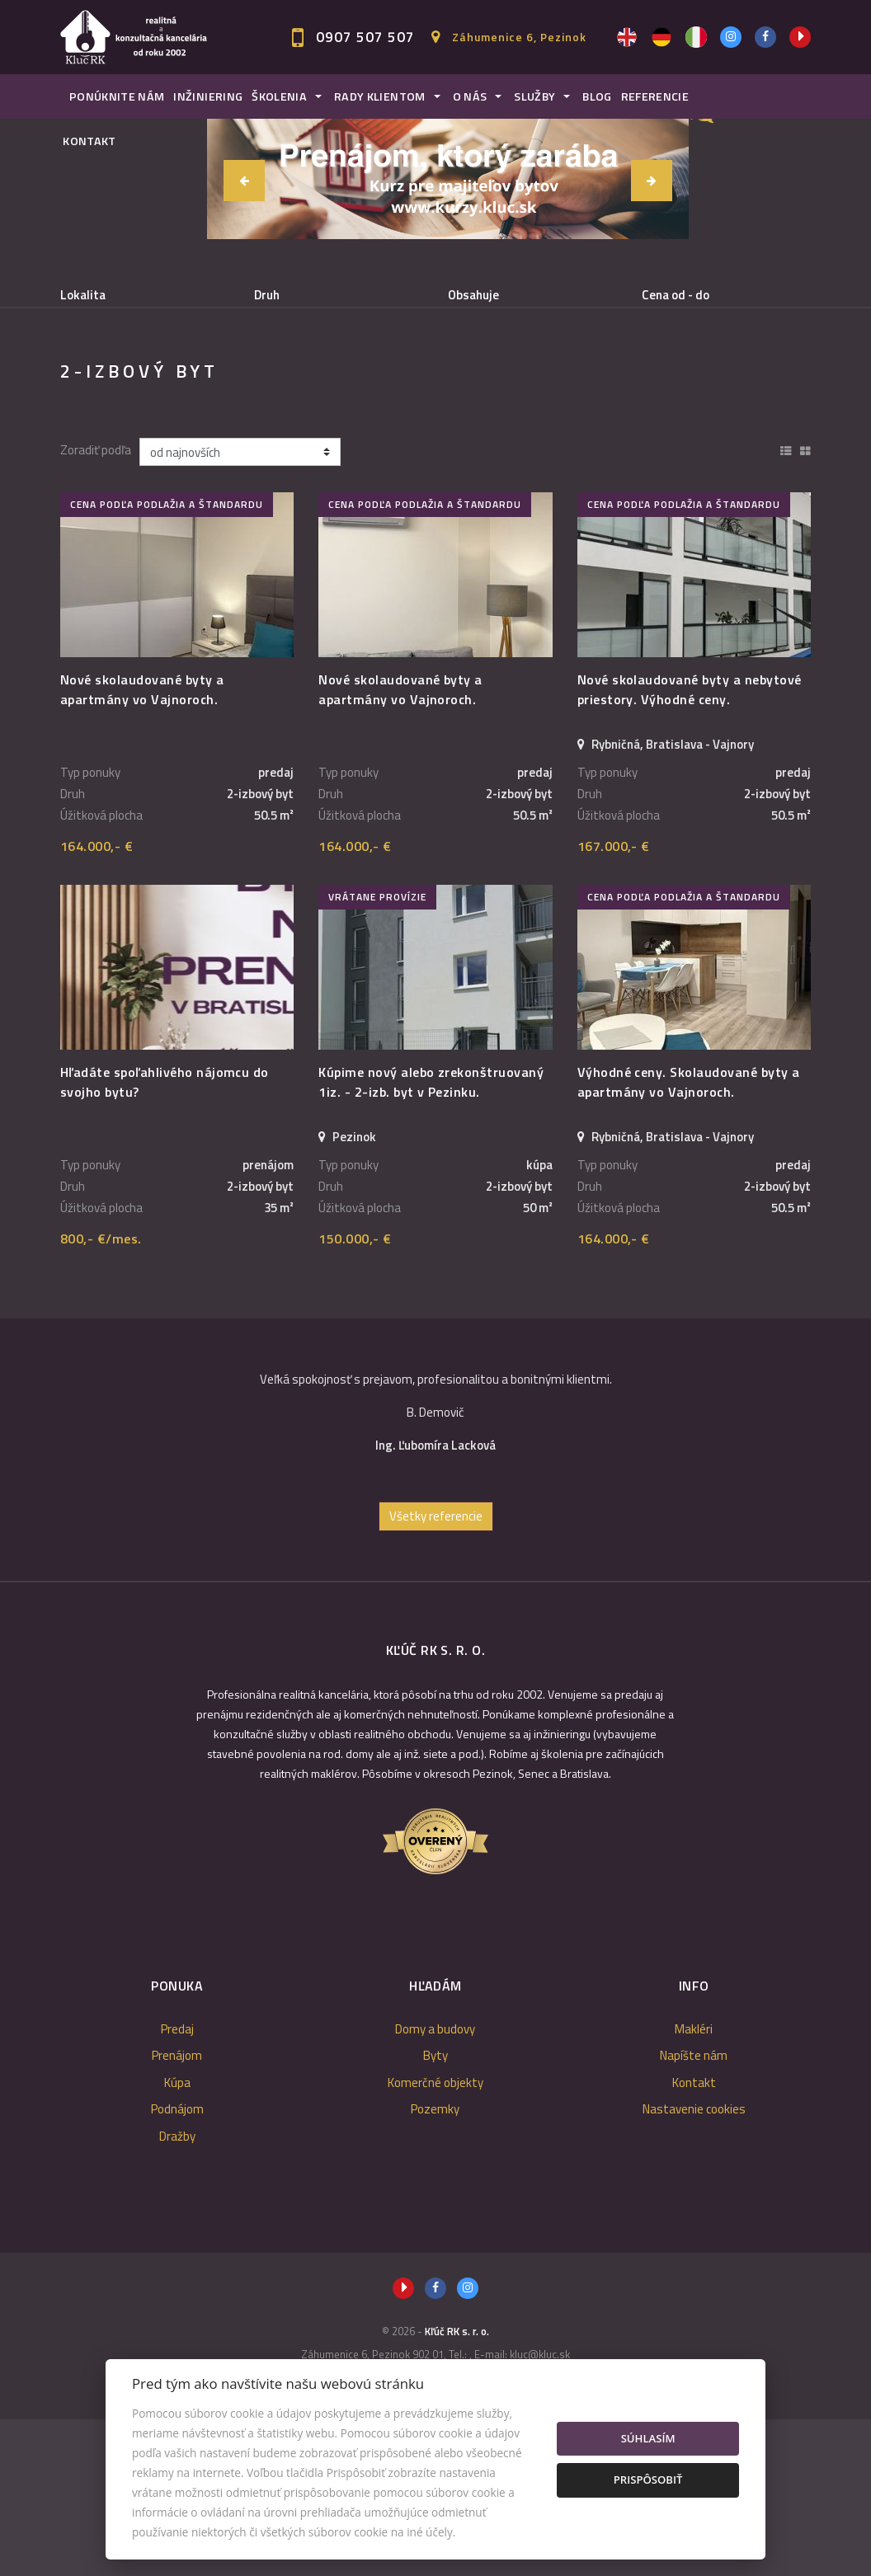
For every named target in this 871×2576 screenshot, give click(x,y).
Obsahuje (473, 295)
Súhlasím (648, 2438)
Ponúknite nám (117, 96)
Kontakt (89, 141)
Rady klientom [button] (380, 96)
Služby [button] (534, 96)
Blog (596, 96)
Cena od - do (675, 295)
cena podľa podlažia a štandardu (166, 661)
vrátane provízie (377, 1053)
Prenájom (205, 380)
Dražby (177, 2292)
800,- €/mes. (101, 1395)
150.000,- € (354, 1395)
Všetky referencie (436, 1672)
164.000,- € (96, 1003)
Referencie (655, 96)
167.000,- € (613, 1003)
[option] (435, 1575)
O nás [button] (470, 96)
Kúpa (296, 380)
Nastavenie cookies (694, 2265)
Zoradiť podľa (95, 607)
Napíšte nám (693, 2211)
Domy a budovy (435, 2185)
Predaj (109, 380)
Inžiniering (207, 96)
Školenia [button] (279, 96)
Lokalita (83, 295)
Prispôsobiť (648, 2479)
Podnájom (118, 419)
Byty (435, 2211)
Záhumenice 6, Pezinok (519, 36)
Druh (267, 295)
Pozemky (435, 2265)
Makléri (694, 2185)
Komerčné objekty (435, 2239)
